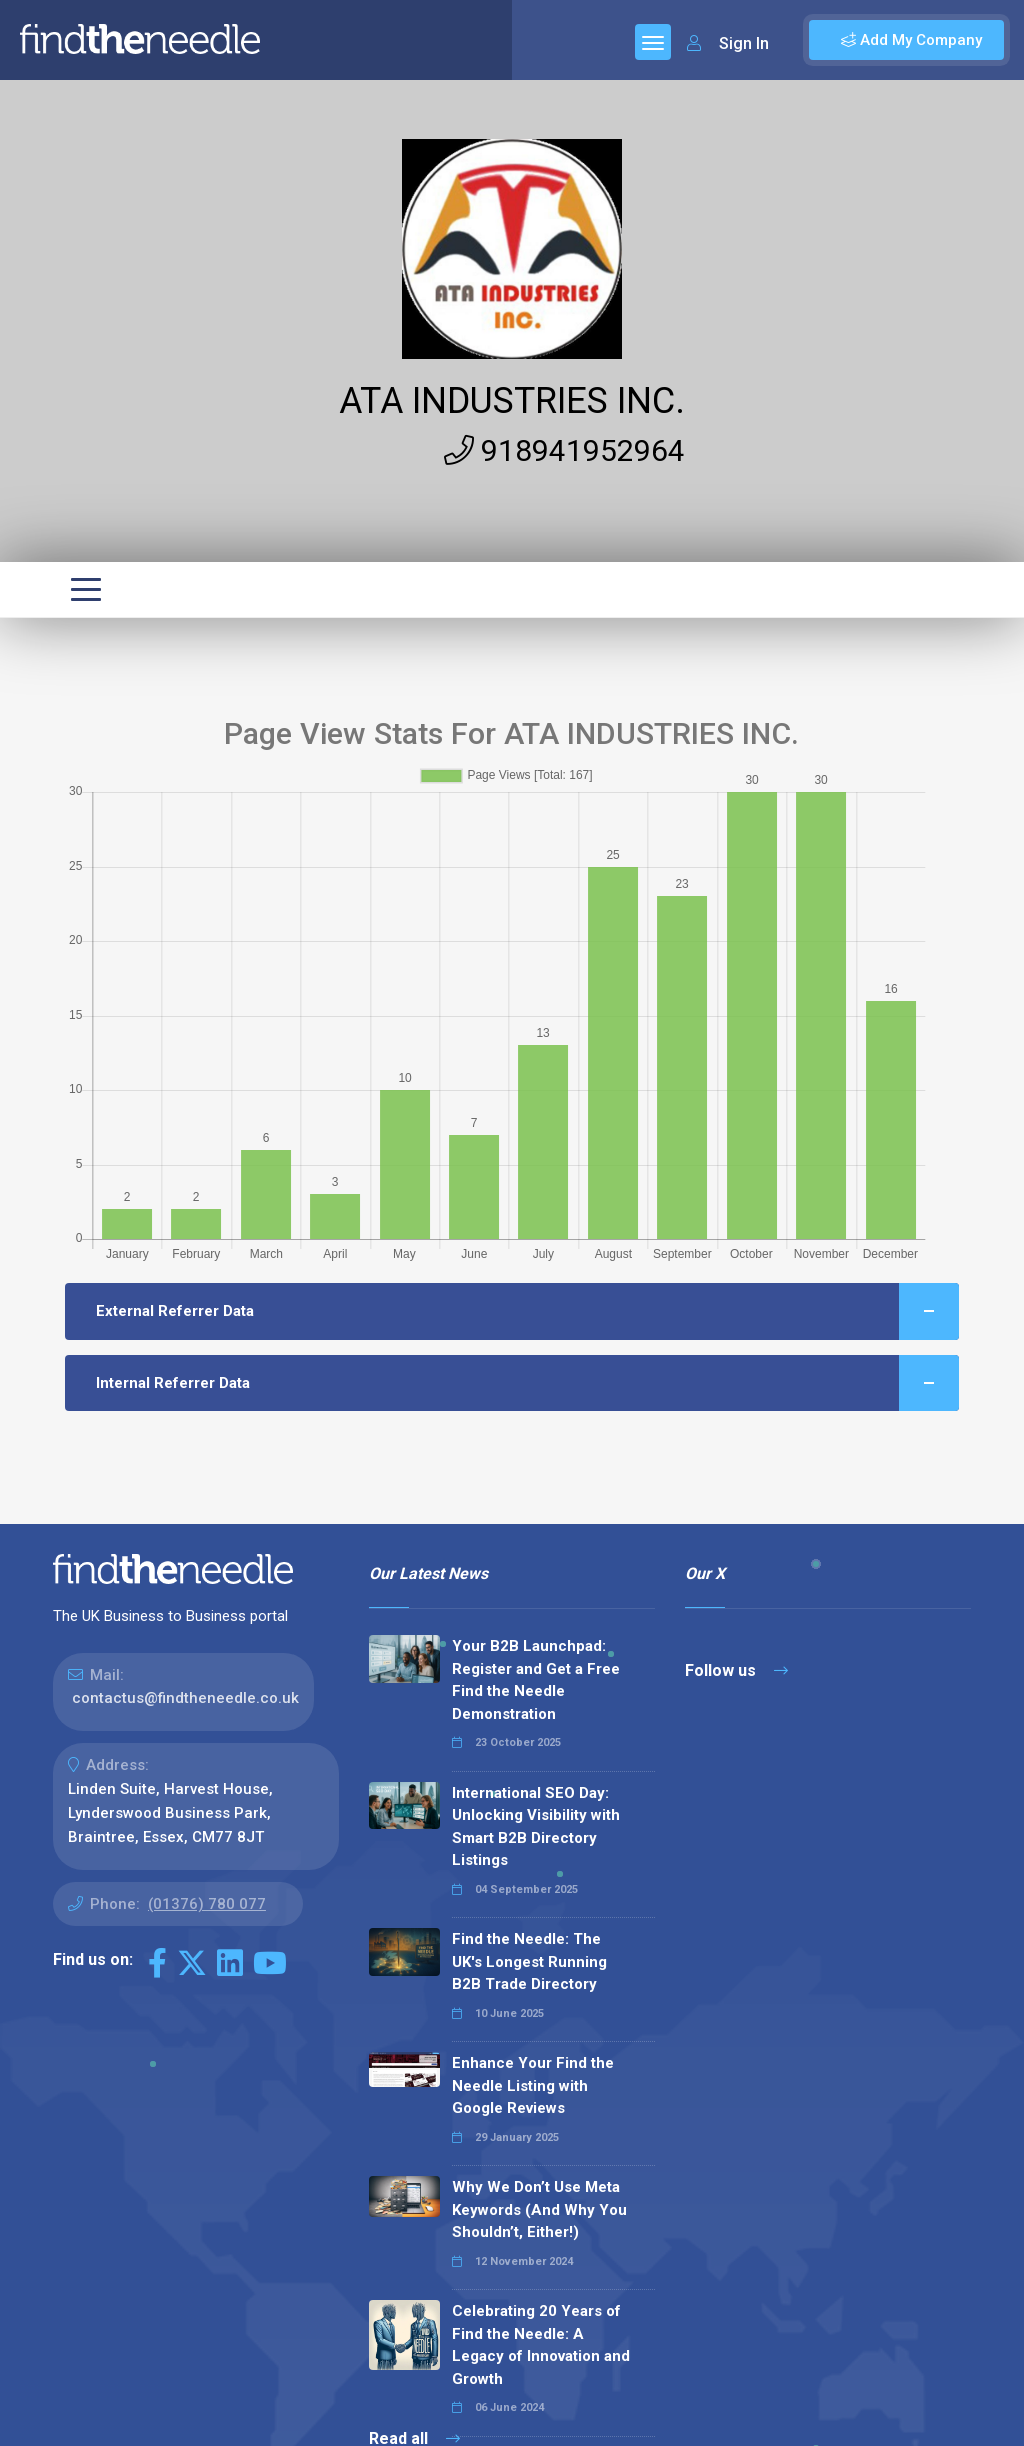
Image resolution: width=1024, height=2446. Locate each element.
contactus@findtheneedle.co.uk (185, 1698)
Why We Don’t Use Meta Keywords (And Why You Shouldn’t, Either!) (539, 2209)
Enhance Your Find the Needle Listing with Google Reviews (533, 2085)
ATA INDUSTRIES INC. (512, 401)
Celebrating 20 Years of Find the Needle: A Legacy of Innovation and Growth (541, 2345)
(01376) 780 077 (207, 1904)
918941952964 (564, 450)
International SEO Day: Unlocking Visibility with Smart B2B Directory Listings (536, 1827)
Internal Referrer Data (527, 1383)
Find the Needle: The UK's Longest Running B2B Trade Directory (529, 1961)
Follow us (736, 1670)
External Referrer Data (527, 1311)
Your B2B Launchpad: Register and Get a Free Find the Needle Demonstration (536, 1680)
